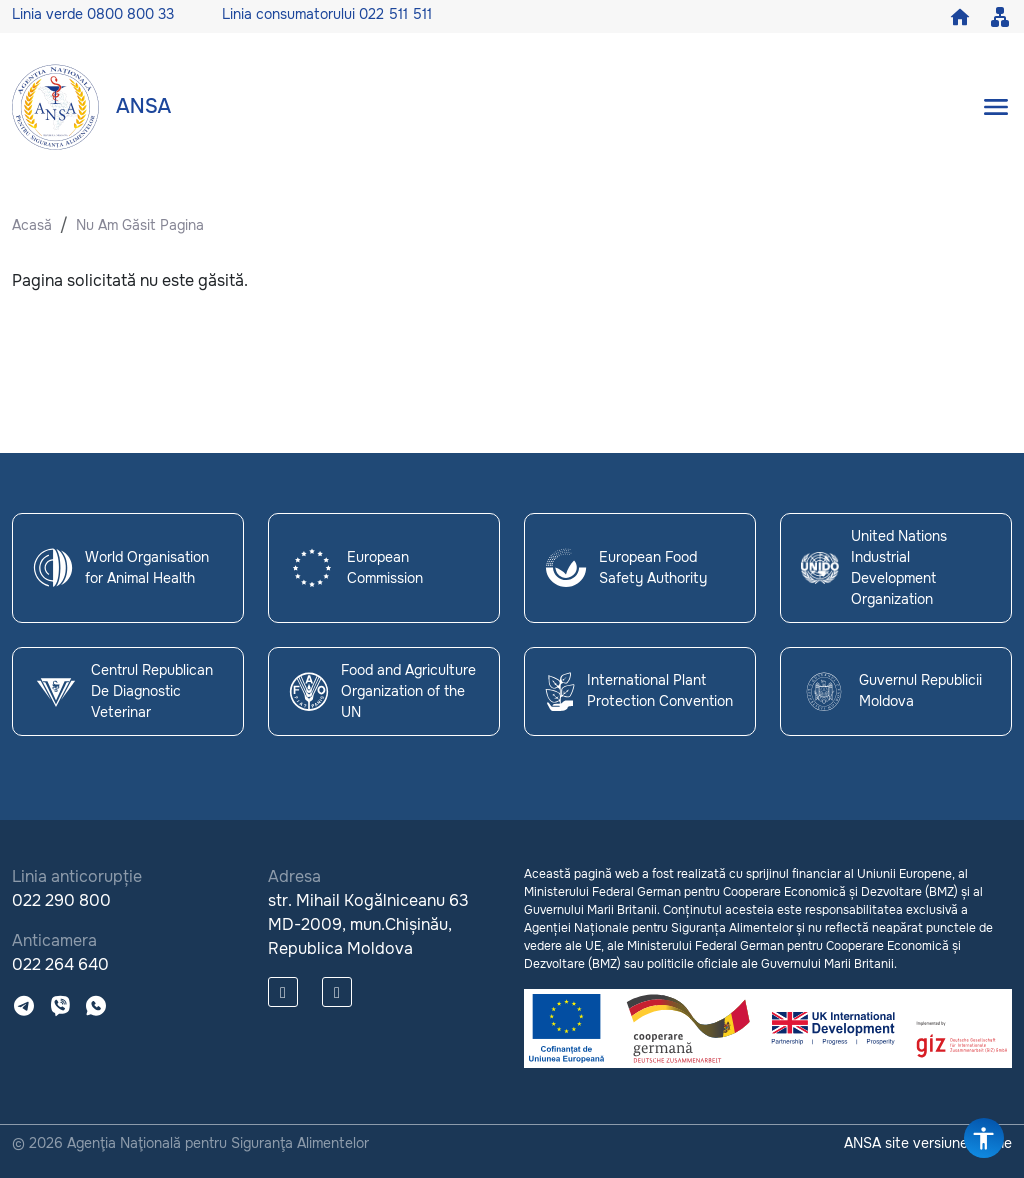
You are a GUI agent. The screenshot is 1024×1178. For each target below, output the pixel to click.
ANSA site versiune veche (928, 1143)
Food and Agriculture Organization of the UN (382, 691)
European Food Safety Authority (626, 568)
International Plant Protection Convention (639, 691)
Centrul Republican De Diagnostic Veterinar (123, 691)
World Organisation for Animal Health (121, 568)
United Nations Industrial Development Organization (874, 567)
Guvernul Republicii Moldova (891, 691)
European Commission (356, 567)
